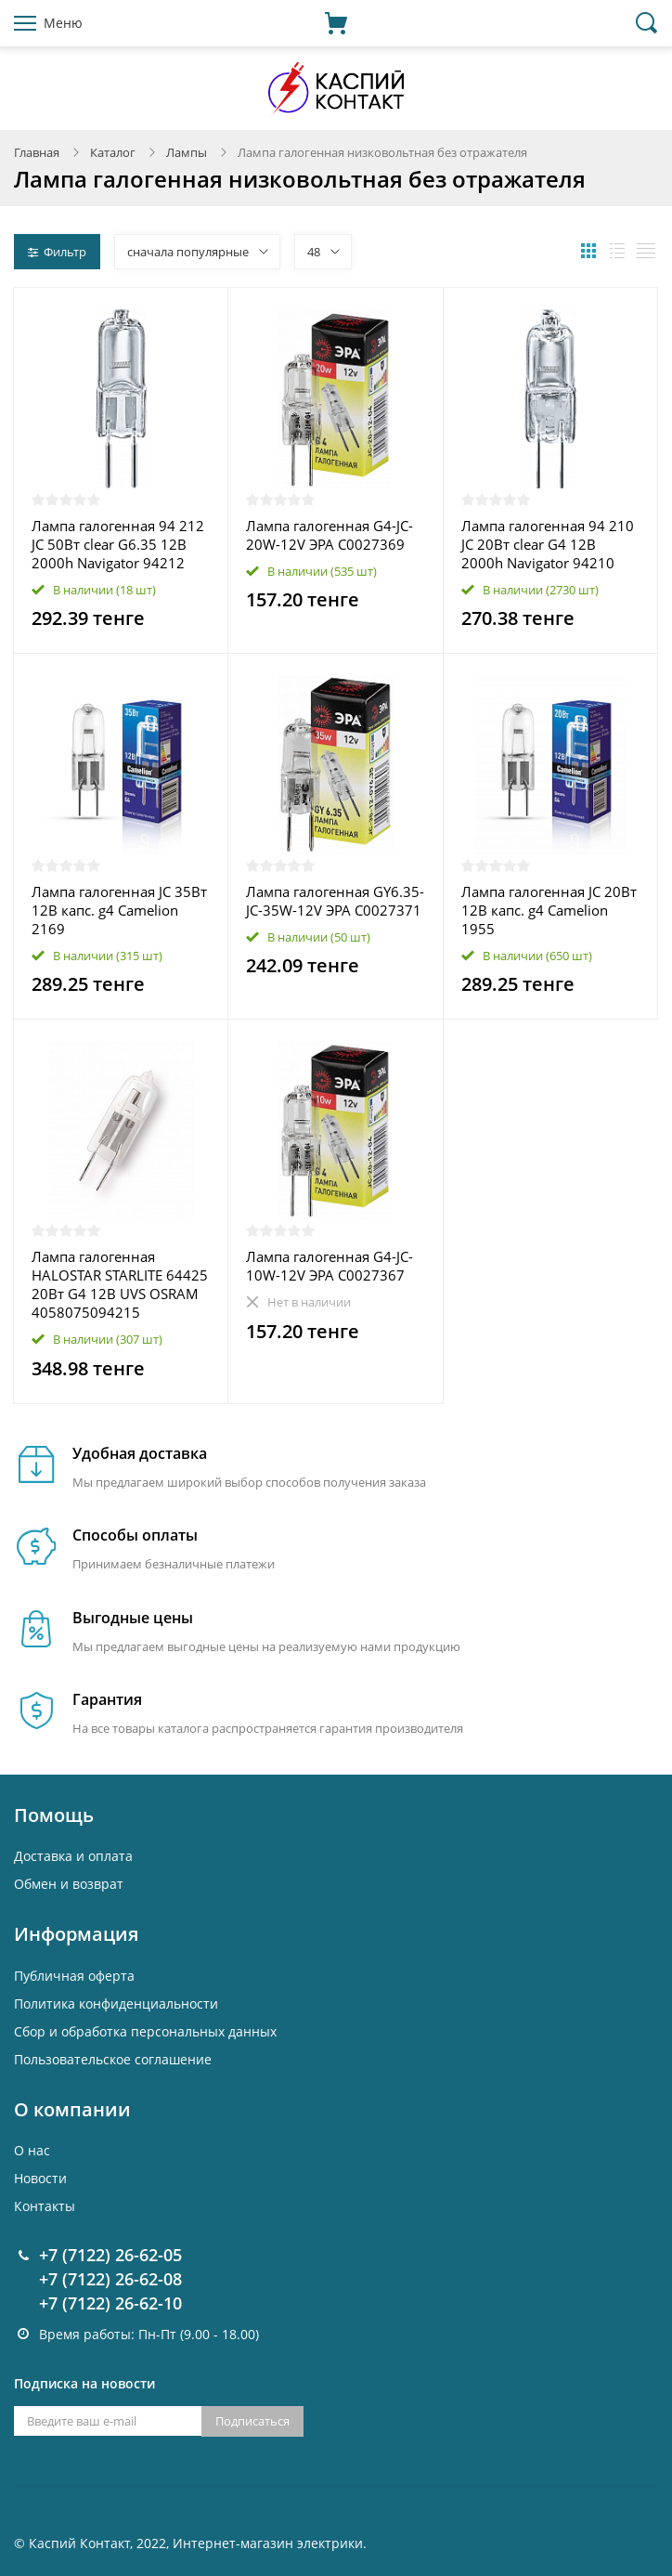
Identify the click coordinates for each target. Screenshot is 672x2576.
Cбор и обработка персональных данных (145, 2031)
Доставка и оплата (73, 1856)
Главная (36, 152)
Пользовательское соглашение (113, 2059)
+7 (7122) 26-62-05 (110, 2255)
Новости (40, 2178)
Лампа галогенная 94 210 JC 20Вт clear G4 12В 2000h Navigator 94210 (547, 544)
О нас (32, 2150)
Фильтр (57, 251)
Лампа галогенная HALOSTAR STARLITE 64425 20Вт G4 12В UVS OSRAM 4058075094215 (120, 1284)
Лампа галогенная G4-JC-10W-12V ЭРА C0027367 (329, 1265)
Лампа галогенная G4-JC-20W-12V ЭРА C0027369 (329, 534)
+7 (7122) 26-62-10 (110, 2303)
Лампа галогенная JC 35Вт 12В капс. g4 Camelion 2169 (119, 910)
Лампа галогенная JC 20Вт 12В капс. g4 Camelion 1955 (549, 910)
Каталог (113, 152)
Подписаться (252, 2421)
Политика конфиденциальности (116, 2003)
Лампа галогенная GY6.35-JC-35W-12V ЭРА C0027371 (335, 900)
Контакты (44, 2206)
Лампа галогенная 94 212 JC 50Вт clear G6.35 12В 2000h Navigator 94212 (118, 544)
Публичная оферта (74, 1975)
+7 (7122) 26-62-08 (110, 2279)
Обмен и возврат (68, 1884)
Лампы (186, 152)
